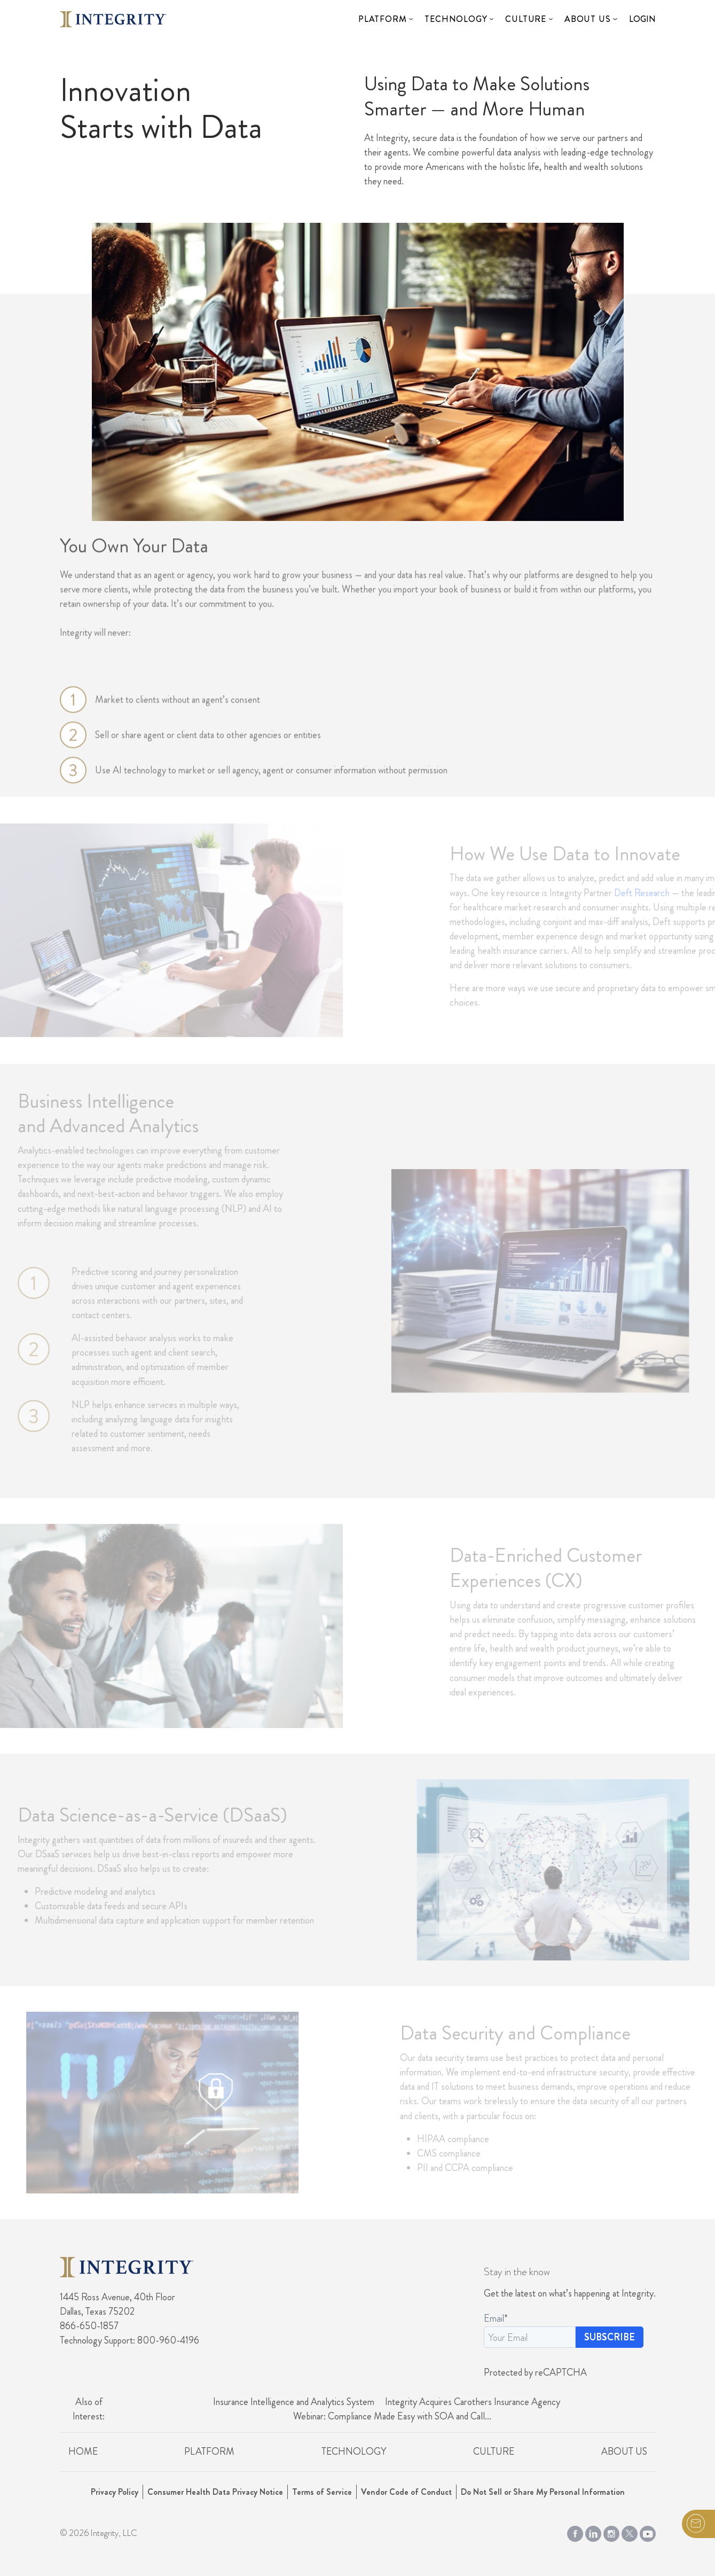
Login (642, 19)
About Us (587, 19)
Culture (525, 19)
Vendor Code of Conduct (406, 2492)
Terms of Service (322, 2492)
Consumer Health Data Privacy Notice (215, 2492)
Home (83, 2451)
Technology (456, 19)
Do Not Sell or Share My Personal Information (543, 2492)
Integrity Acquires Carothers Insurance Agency (472, 2402)
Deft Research (654, 893)
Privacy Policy (114, 2492)
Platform (382, 19)
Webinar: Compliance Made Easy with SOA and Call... (392, 2416)
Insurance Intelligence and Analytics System (293, 2402)
